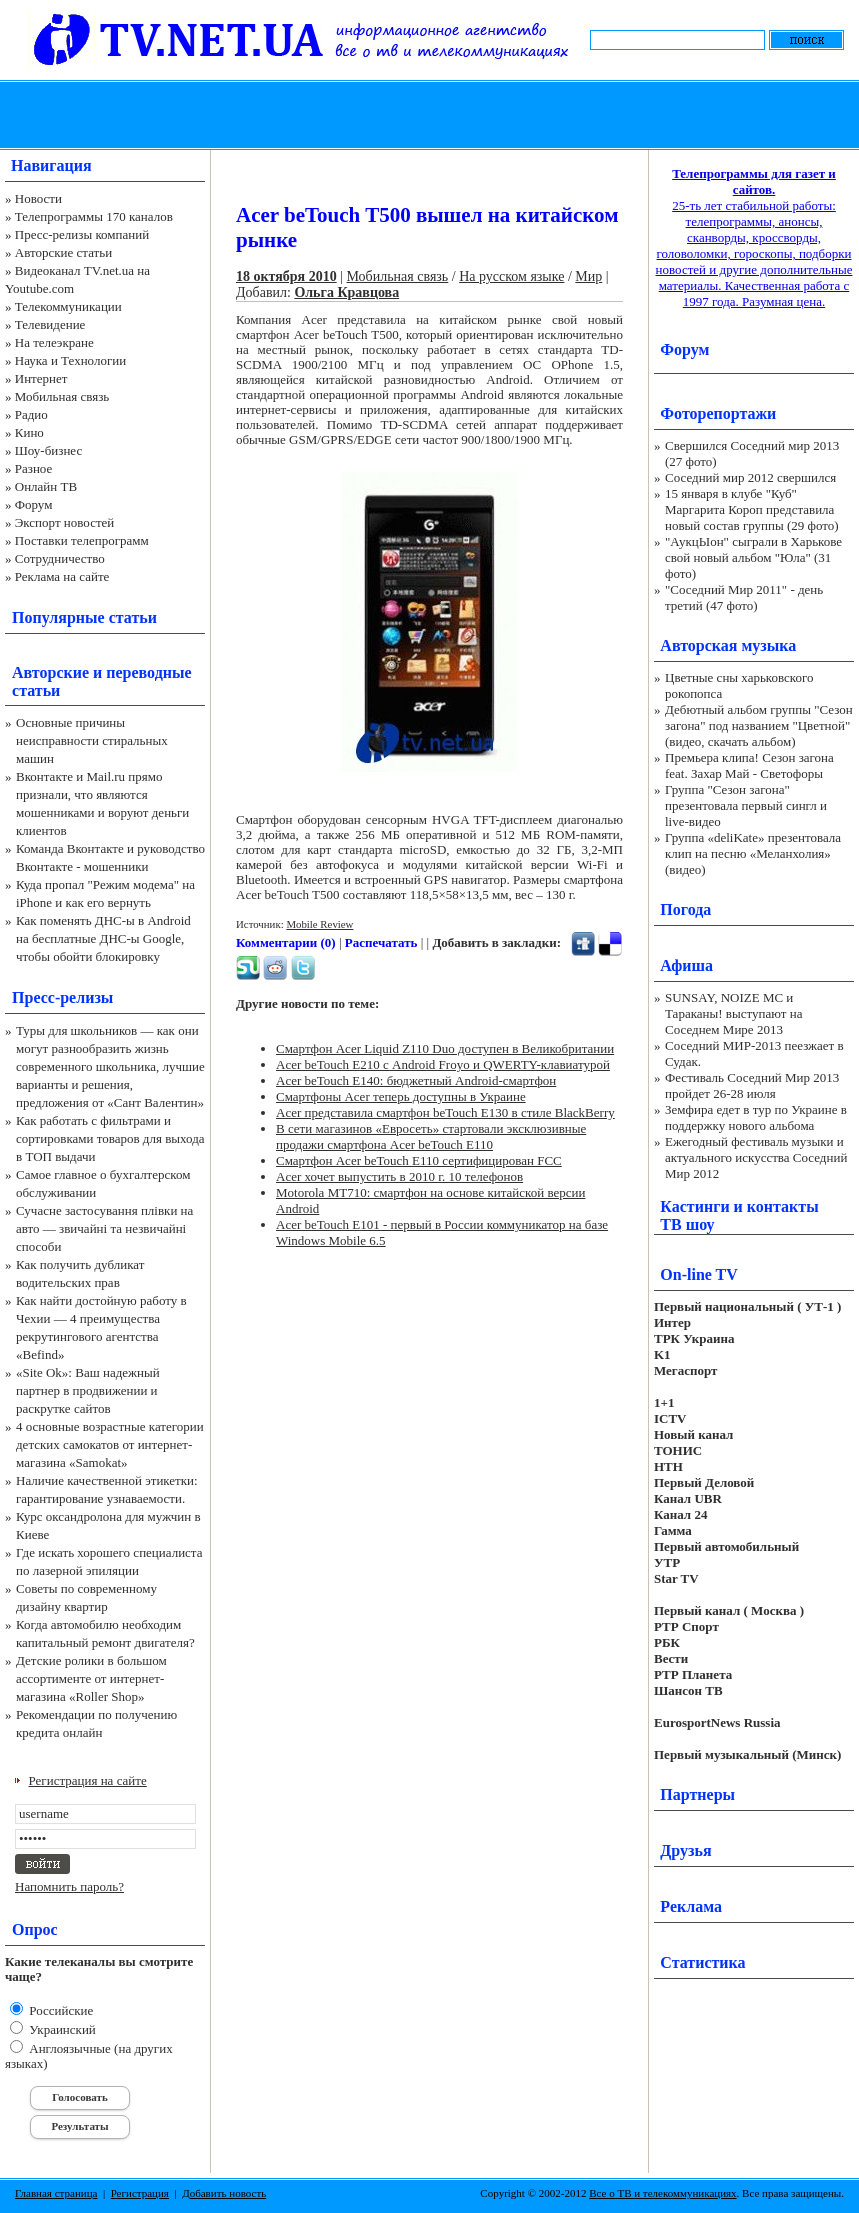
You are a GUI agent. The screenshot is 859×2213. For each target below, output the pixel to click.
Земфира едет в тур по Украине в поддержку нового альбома (756, 1117)
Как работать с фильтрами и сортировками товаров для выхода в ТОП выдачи (110, 1138)
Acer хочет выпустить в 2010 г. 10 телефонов (399, 1176)
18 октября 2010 (286, 276)
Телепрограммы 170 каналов (94, 216)
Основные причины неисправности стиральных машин (92, 740)
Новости (38, 198)
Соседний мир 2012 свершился (750, 477)
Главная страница (56, 2193)
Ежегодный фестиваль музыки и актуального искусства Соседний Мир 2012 (756, 1157)
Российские (59, 2010)
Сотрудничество (60, 558)
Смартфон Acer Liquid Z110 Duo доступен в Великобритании (445, 1048)
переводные (148, 672)
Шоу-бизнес (48, 450)
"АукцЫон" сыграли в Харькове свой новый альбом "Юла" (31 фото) (753, 557)
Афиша (686, 965)
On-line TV (699, 1274)
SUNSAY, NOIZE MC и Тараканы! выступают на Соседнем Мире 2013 (733, 1013)
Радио (31, 414)
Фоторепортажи (718, 413)
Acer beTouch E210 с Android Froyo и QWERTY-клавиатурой (443, 1064)
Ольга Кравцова (346, 292)
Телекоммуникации (68, 306)
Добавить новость (224, 2193)
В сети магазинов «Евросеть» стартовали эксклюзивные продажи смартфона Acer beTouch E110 (431, 1136)
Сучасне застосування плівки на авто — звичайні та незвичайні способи (104, 1228)
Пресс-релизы (62, 997)
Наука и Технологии (70, 360)
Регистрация (140, 2193)
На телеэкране (54, 342)
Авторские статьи (63, 252)
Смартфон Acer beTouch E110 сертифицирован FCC (419, 1160)
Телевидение (50, 324)
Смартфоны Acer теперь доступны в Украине (401, 1096)
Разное (34, 468)
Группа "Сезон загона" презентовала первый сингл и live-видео (746, 805)
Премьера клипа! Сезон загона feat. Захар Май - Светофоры (749, 765)
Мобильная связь (62, 396)
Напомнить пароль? (69, 1886)
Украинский (61, 2029)
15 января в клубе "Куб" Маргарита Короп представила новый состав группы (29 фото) (752, 509)
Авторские (50, 672)
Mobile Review (319, 924)
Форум (34, 504)
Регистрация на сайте (88, 1780)
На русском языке (511, 276)
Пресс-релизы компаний (82, 234)
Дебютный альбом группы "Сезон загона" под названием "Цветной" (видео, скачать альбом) (759, 725)
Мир (588, 276)
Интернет (41, 378)
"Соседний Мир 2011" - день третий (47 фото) (744, 597)
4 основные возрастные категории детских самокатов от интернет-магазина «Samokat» (110, 1444)
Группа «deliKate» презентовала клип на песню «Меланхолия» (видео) (753, 853)
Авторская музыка (728, 645)
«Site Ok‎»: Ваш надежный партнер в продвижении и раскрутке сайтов (88, 1390)
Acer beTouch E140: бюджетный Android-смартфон (416, 1080)
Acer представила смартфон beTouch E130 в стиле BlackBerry (445, 1112)
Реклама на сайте (62, 576)
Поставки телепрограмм (82, 540)
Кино (29, 432)
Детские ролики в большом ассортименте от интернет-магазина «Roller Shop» (91, 1678)
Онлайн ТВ (46, 486)
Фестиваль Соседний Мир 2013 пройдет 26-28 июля (752, 1085)
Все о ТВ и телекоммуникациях (662, 2193)
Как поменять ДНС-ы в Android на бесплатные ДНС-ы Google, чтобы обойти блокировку (103, 938)
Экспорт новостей (65, 522)
